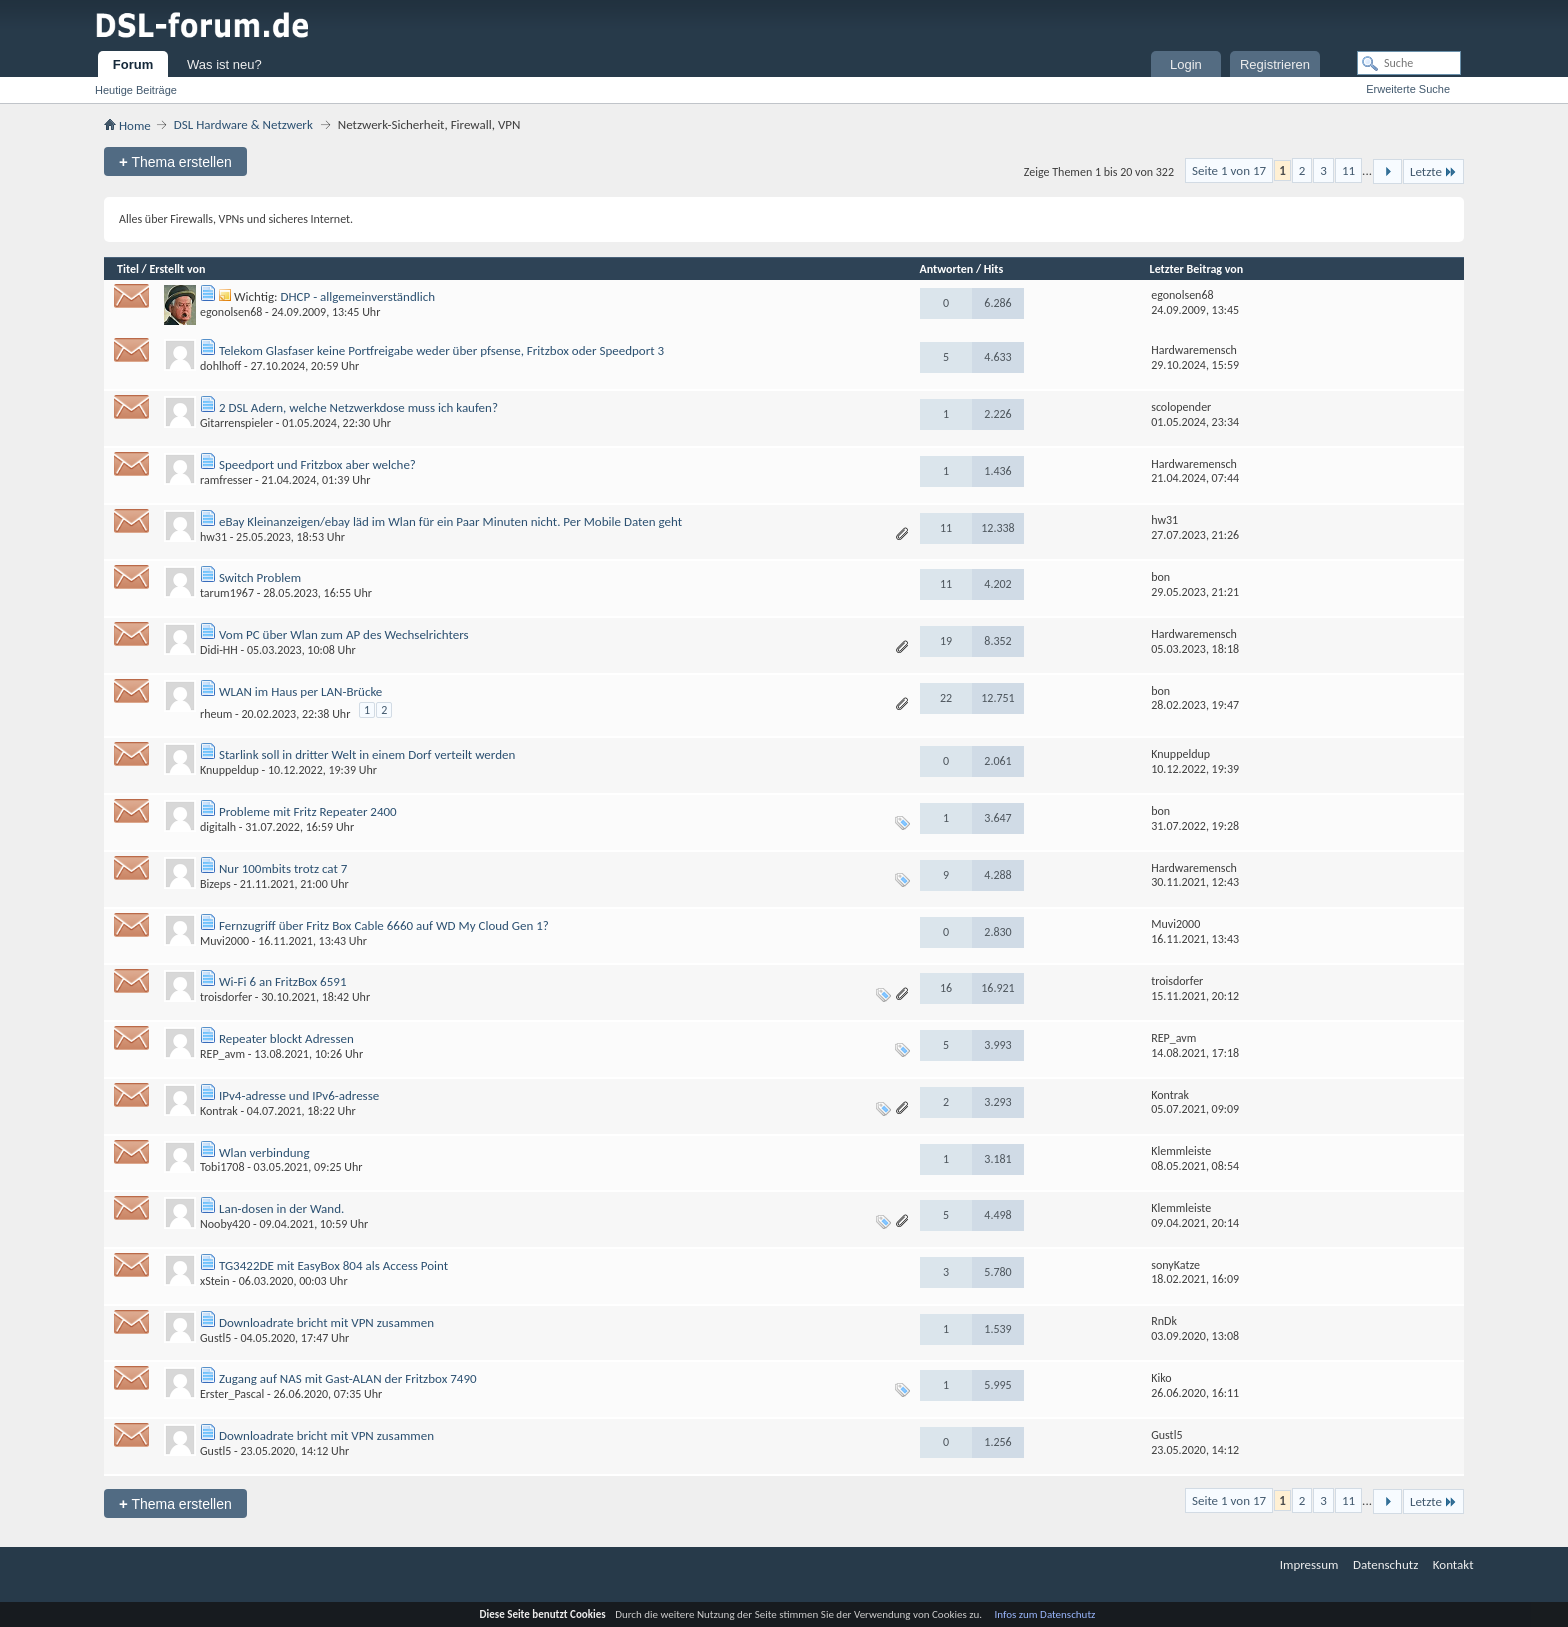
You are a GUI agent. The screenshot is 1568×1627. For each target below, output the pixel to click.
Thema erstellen (175, 161)
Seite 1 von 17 (1229, 170)
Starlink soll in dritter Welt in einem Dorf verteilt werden (367, 754)
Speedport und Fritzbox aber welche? (317, 464)
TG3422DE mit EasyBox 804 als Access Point (333, 1265)
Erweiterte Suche (1408, 89)
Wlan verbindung (264, 1152)
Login (1186, 64)
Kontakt (1453, 1564)
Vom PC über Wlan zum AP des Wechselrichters (344, 634)
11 (1348, 170)
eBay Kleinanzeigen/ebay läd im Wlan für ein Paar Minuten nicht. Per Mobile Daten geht (450, 521)
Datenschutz (1385, 1564)
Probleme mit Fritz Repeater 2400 (308, 811)
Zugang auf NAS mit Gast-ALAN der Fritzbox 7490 (348, 1378)
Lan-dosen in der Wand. (281, 1208)
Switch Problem (260, 577)
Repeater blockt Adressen (286, 1038)
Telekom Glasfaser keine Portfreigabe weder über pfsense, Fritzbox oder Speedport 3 (441, 350)
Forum (133, 64)
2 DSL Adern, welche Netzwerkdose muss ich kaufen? (358, 407)
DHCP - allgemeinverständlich (357, 296)
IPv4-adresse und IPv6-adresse (299, 1095)
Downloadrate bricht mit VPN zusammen (326, 1322)
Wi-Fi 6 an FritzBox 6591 (283, 981)
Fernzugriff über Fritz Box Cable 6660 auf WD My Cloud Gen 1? (384, 925)
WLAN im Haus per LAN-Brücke (300, 691)
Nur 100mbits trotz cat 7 (283, 868)
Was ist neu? (224, 64)
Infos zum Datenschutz (1045, 1614)
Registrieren (1275, 64)
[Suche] (1409, 63)
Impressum (1309, 1564)
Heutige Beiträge (136, 90)
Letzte (1433, 171)
